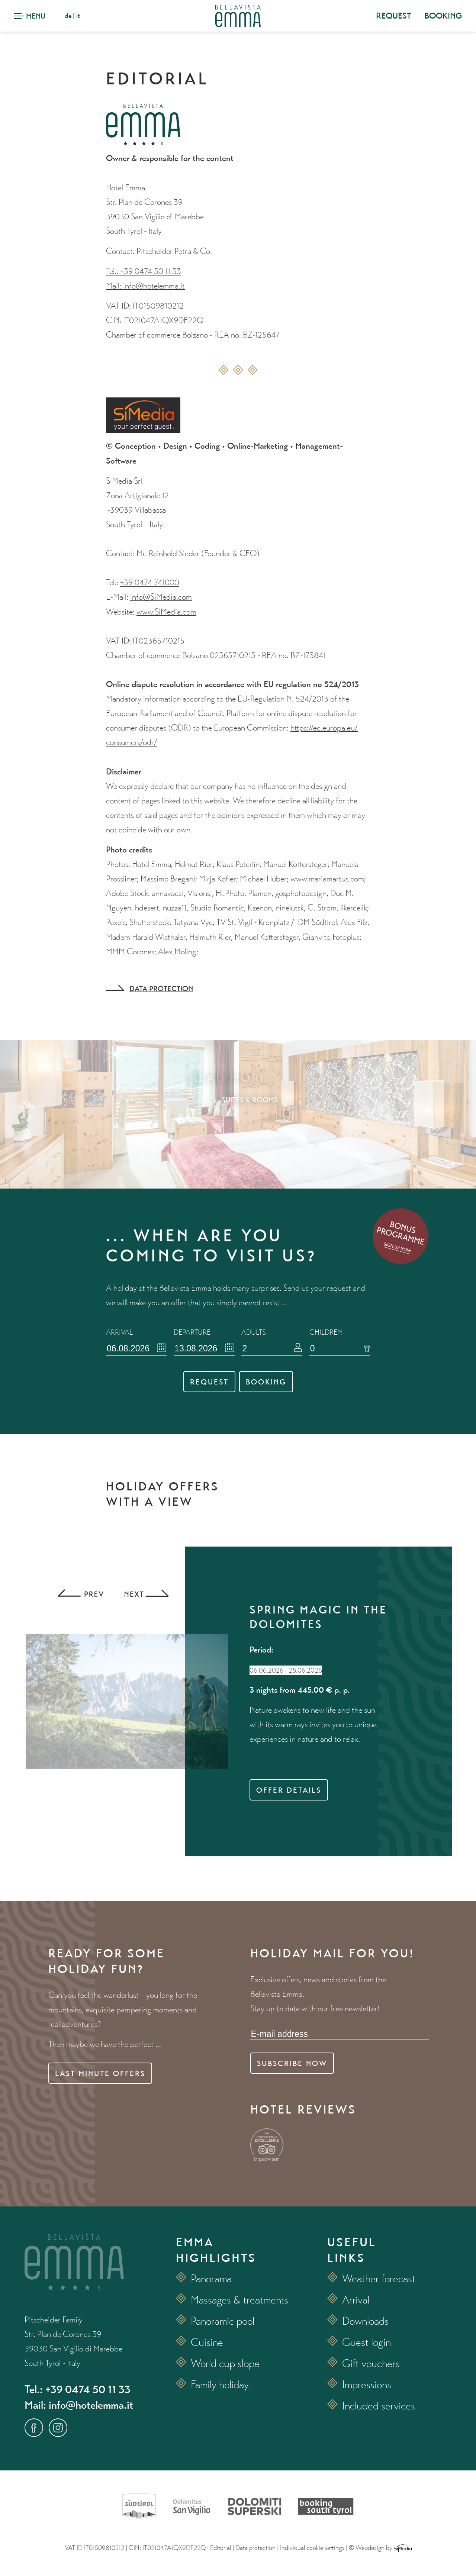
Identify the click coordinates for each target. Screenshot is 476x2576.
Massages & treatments (239, 2299)
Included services (378, 2405)
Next (145, 1593)
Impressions (366, 2384)
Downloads (365, 2321)
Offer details (288, 1790)
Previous (80, 1593)
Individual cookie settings (312, 2547)
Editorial (220, 2547)
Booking (266, 1382)
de (68, 15)
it (78, 15)
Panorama (211, 2278)
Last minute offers (100, 2073)
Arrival (355, 2299)
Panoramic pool (222, 2321)
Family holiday (220, 2384)
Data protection (161, 988)
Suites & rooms (250, 1100)
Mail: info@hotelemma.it (145, 285)
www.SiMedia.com (166, 611)
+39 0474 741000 (149, 582)
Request (209, 1382)
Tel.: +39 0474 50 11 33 (143, 271)
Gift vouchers (371, 2363)
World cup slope (225, 2363)
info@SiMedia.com (161, 596)
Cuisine (207, 2342)
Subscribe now (292, 2063)
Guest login (366, 2342)
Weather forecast (378, 2278)
